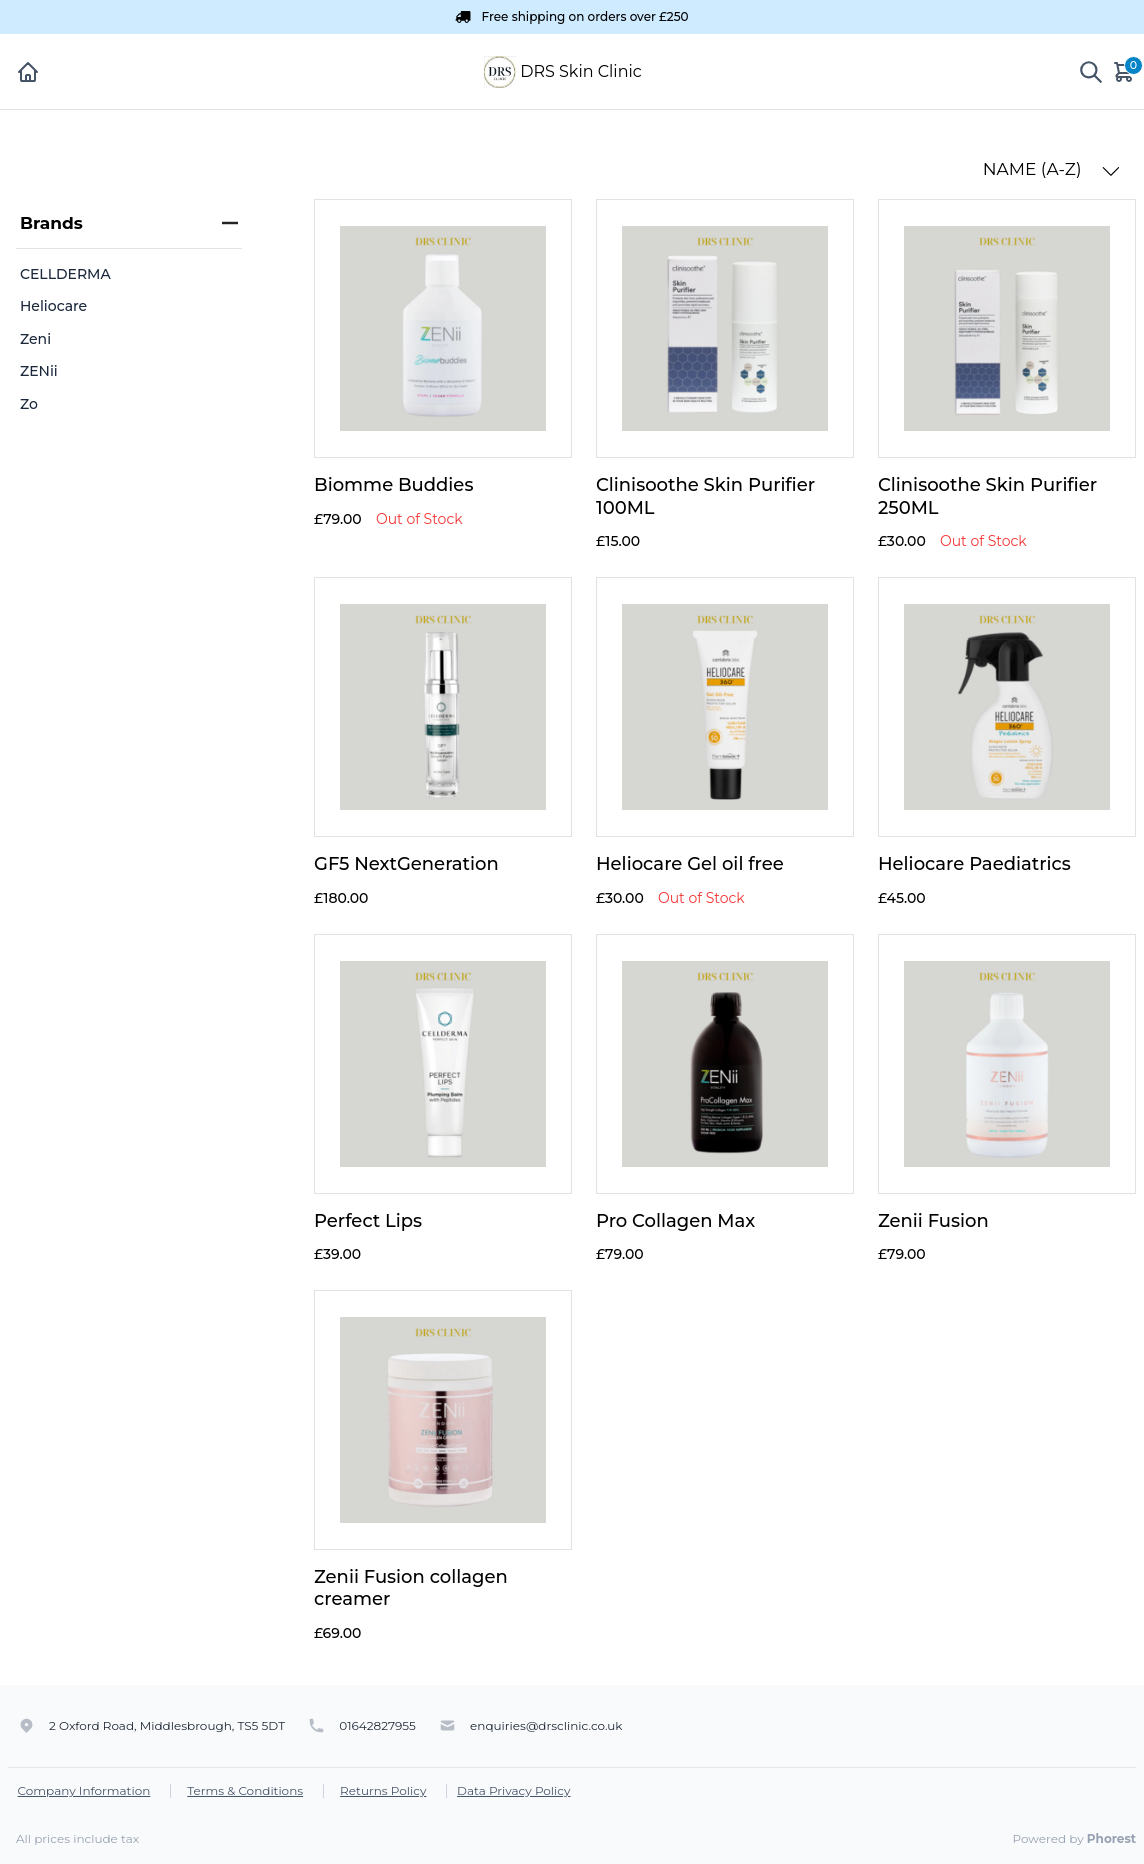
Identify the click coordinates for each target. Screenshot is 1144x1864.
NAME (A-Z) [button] (1051, 169)
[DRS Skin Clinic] (500, 70)
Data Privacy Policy (514, 1790)
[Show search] (1091, 72)
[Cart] (1125, 71)
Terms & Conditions (245, 1790)
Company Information (84, 1790)
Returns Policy (383, 1790)
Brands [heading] (129, 223)
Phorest (1111, 1838)
